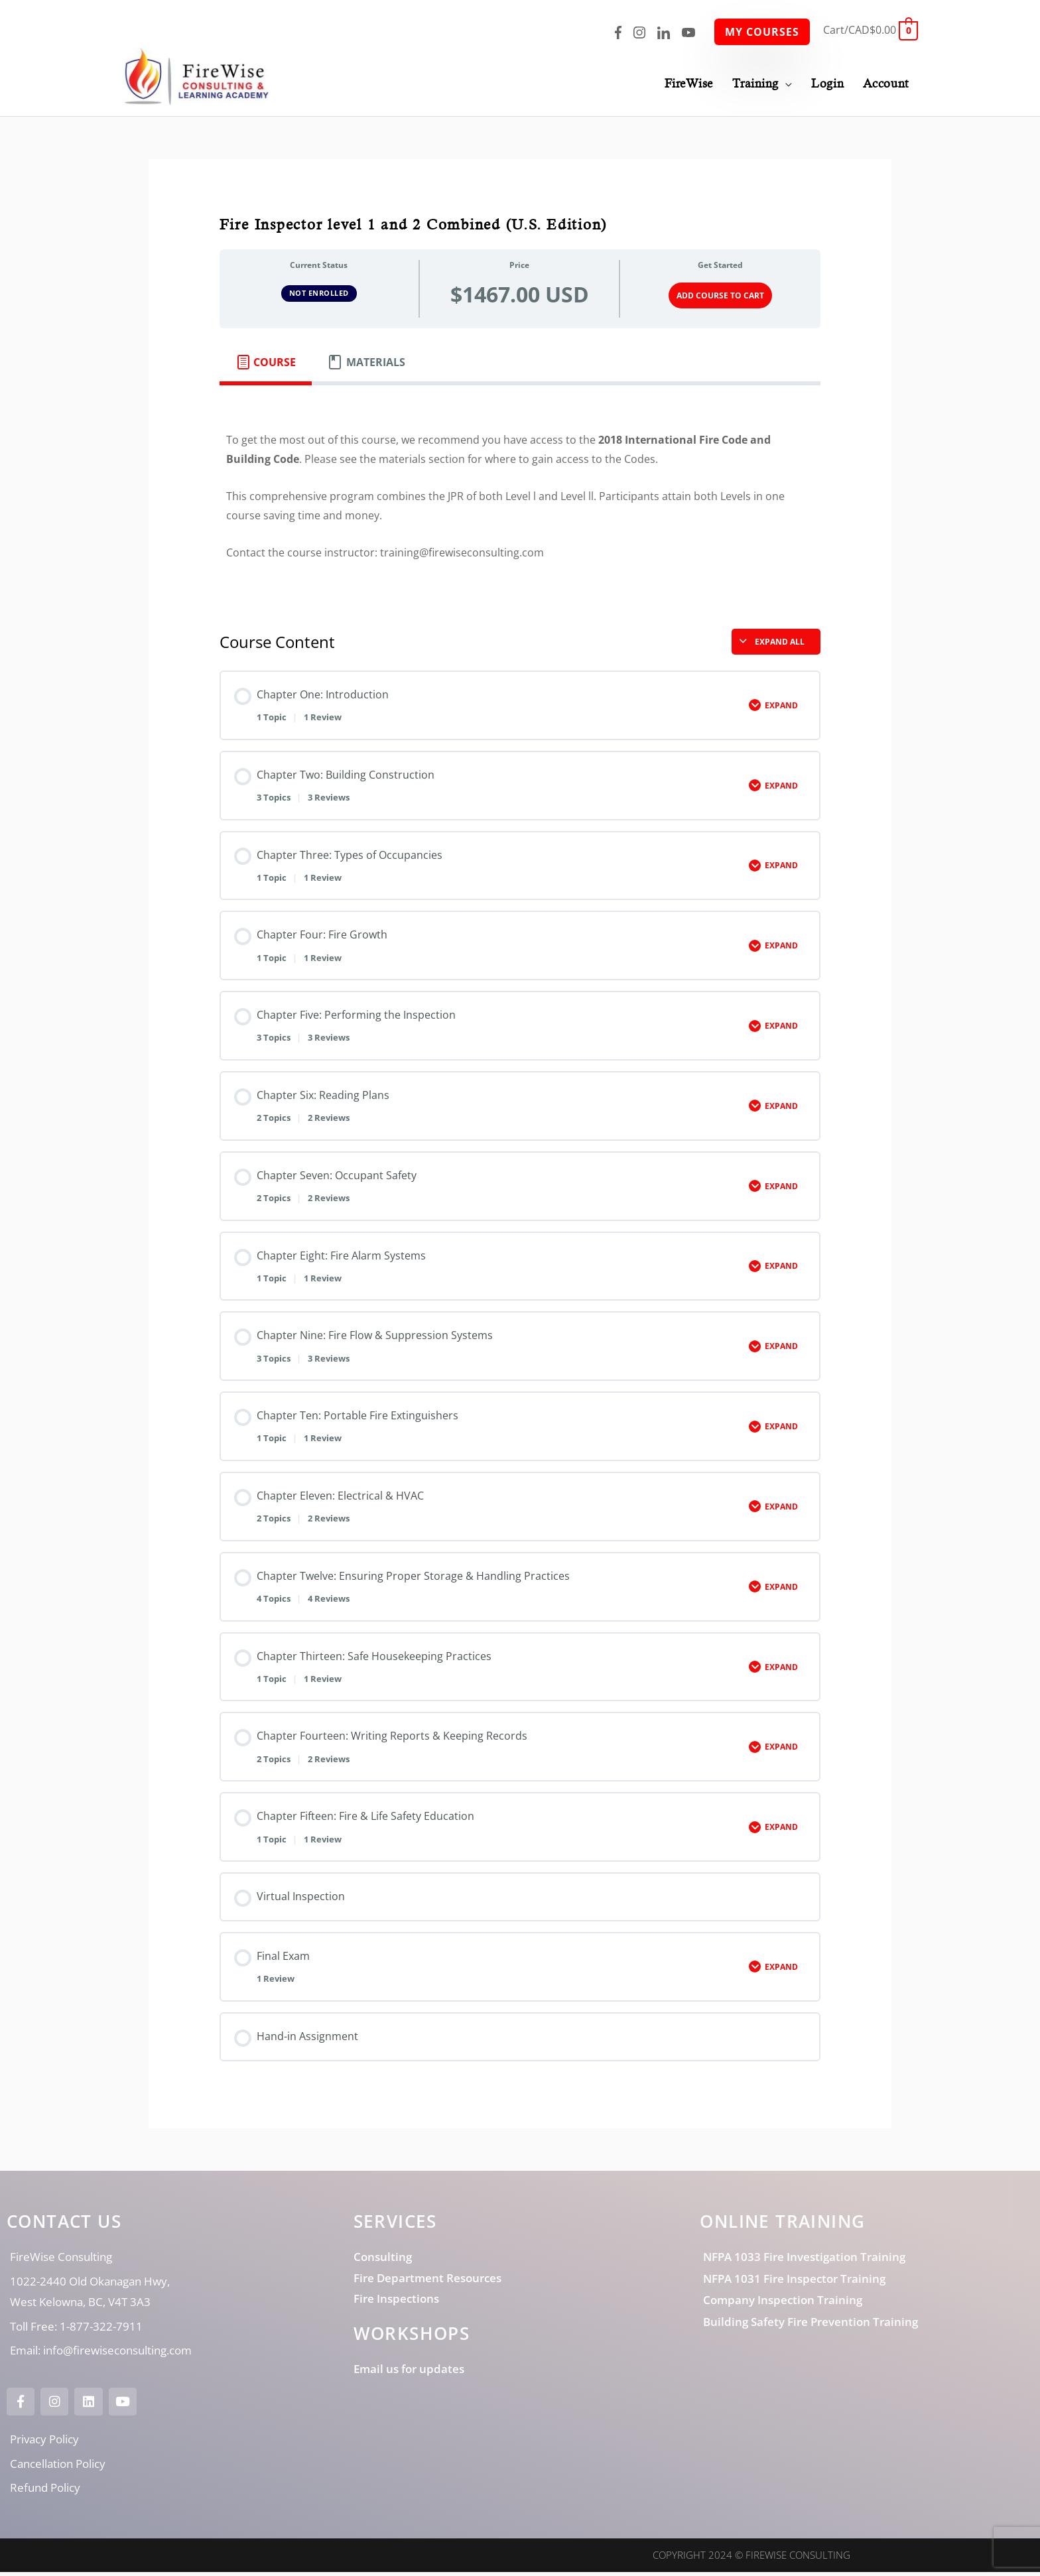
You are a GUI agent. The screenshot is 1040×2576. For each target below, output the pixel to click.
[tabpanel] (520, 500)
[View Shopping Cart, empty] (870, 30)
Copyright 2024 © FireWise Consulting (751, 2559)
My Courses (762, 32)
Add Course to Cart (720, 298)
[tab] (266, 365)
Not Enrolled (319, 296)
